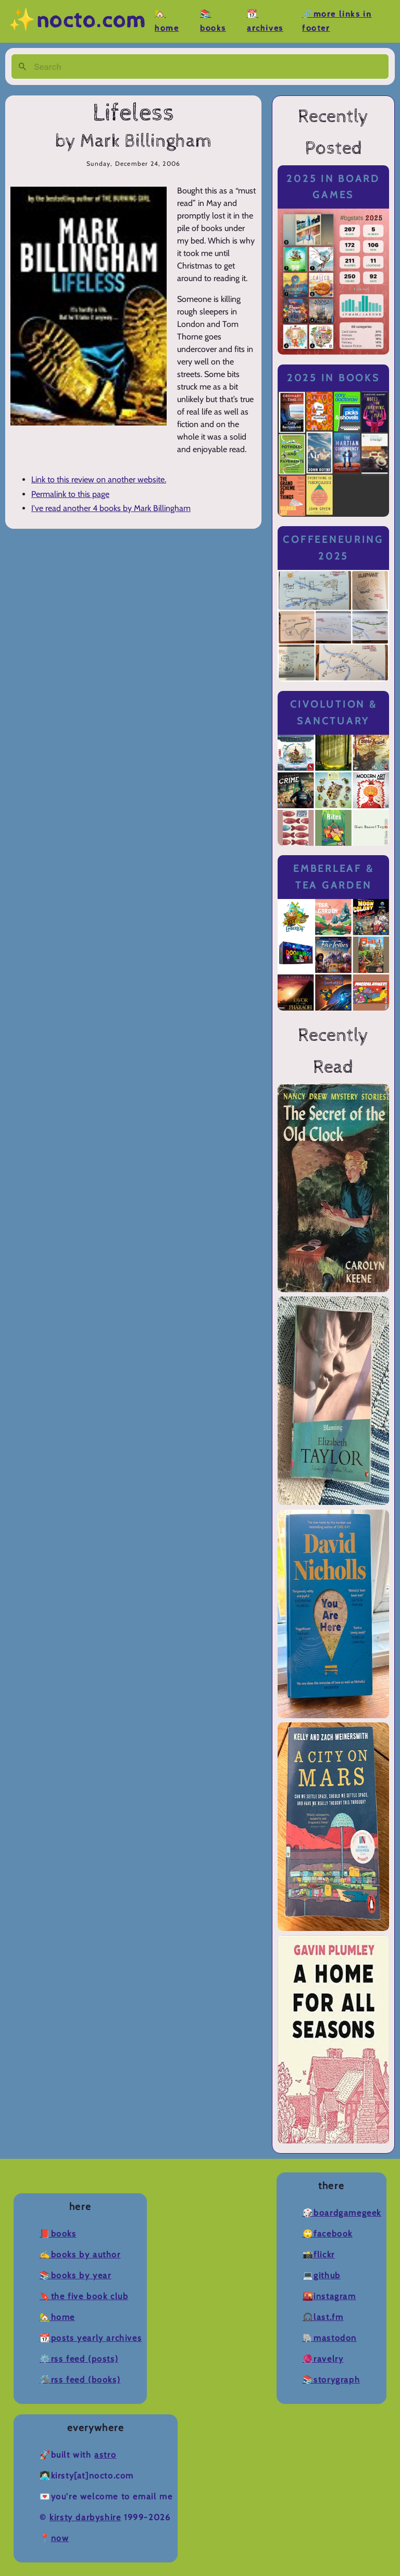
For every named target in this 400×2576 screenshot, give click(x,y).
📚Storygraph (331, 2380)
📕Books (58, 2234)
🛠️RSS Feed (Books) (80, 2380)
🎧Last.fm (323, 2317)
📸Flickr (319, 2254)
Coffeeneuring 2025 (333, 547)
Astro (105, 2455)
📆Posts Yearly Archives (91, 2338)
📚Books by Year (75, 2275)
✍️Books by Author (80, 2254)
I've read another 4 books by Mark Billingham (111, 508)
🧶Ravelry (323, 2359)
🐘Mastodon (330, 2338)
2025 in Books (333, 378)
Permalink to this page (70, 494)
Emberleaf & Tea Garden (333, 876)
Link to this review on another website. (98, 479)
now (60, 2538)
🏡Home (57, 2317)
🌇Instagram (329, 2296)
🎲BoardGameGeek (342, 2213)
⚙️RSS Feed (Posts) (79, 2359)
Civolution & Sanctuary (333, 712)
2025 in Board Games (333, 187)
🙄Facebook (328, 2234)
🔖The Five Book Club (84, 2296)
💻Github (322, 2275)
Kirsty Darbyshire (85, 2517)
